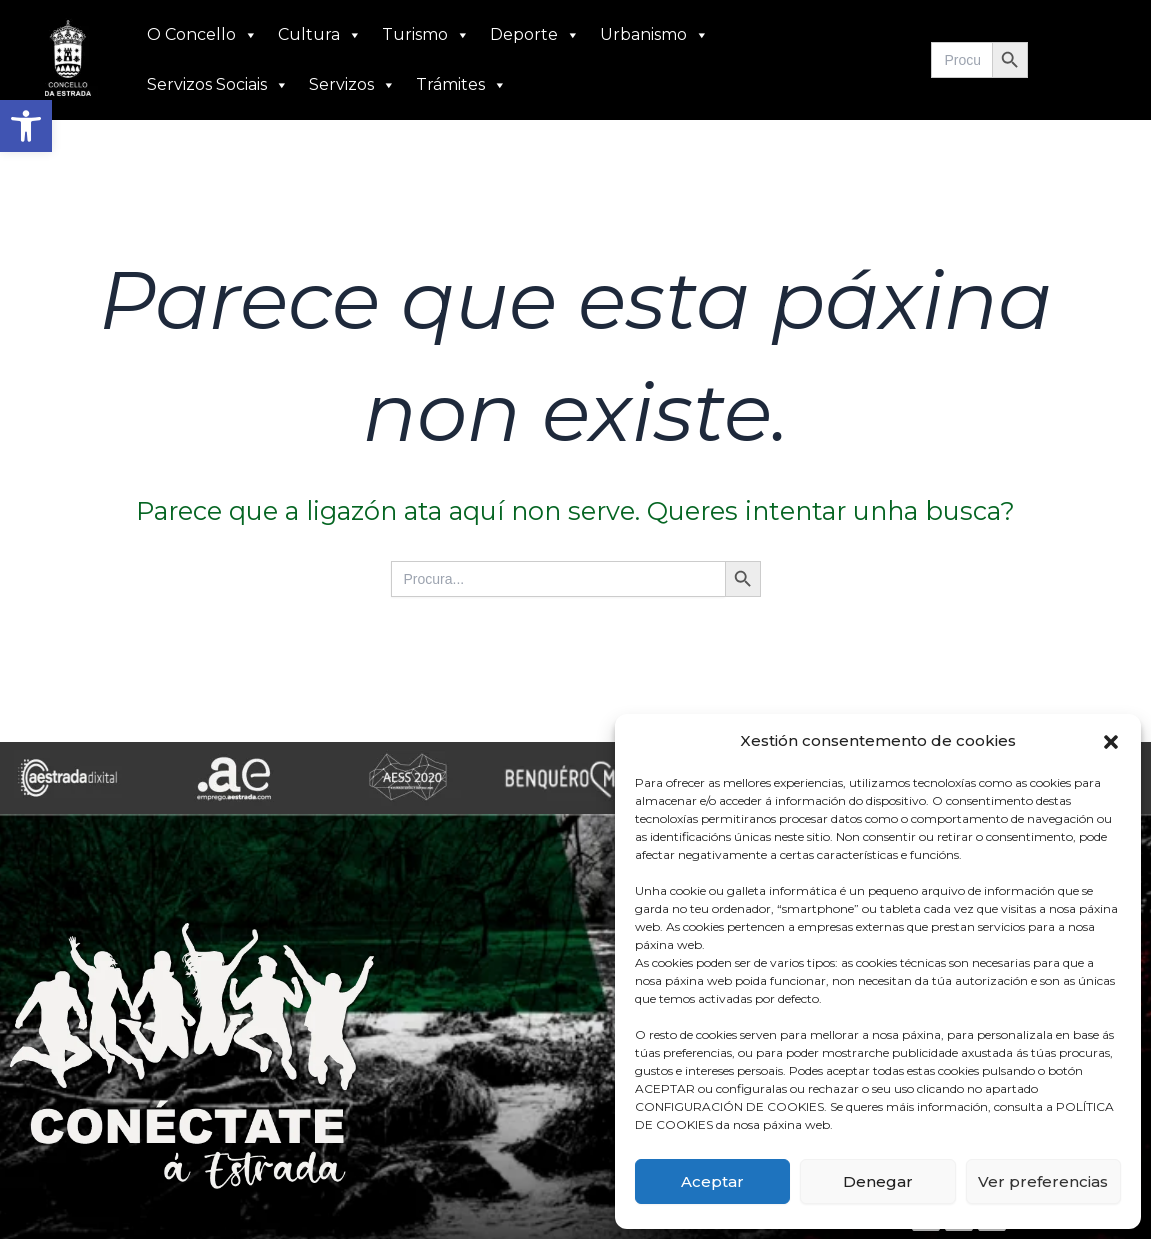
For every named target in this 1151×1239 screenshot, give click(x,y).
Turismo (426, 35)
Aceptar (712, 1181)
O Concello (202, 35)
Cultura (320, 35)
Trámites (461, 85)
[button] (26, 126)
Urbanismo (654, 35)
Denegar (878, 1181)
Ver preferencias (1043, 1181)
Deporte (535, 35)
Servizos (352, 85)
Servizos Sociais (218, 85)
